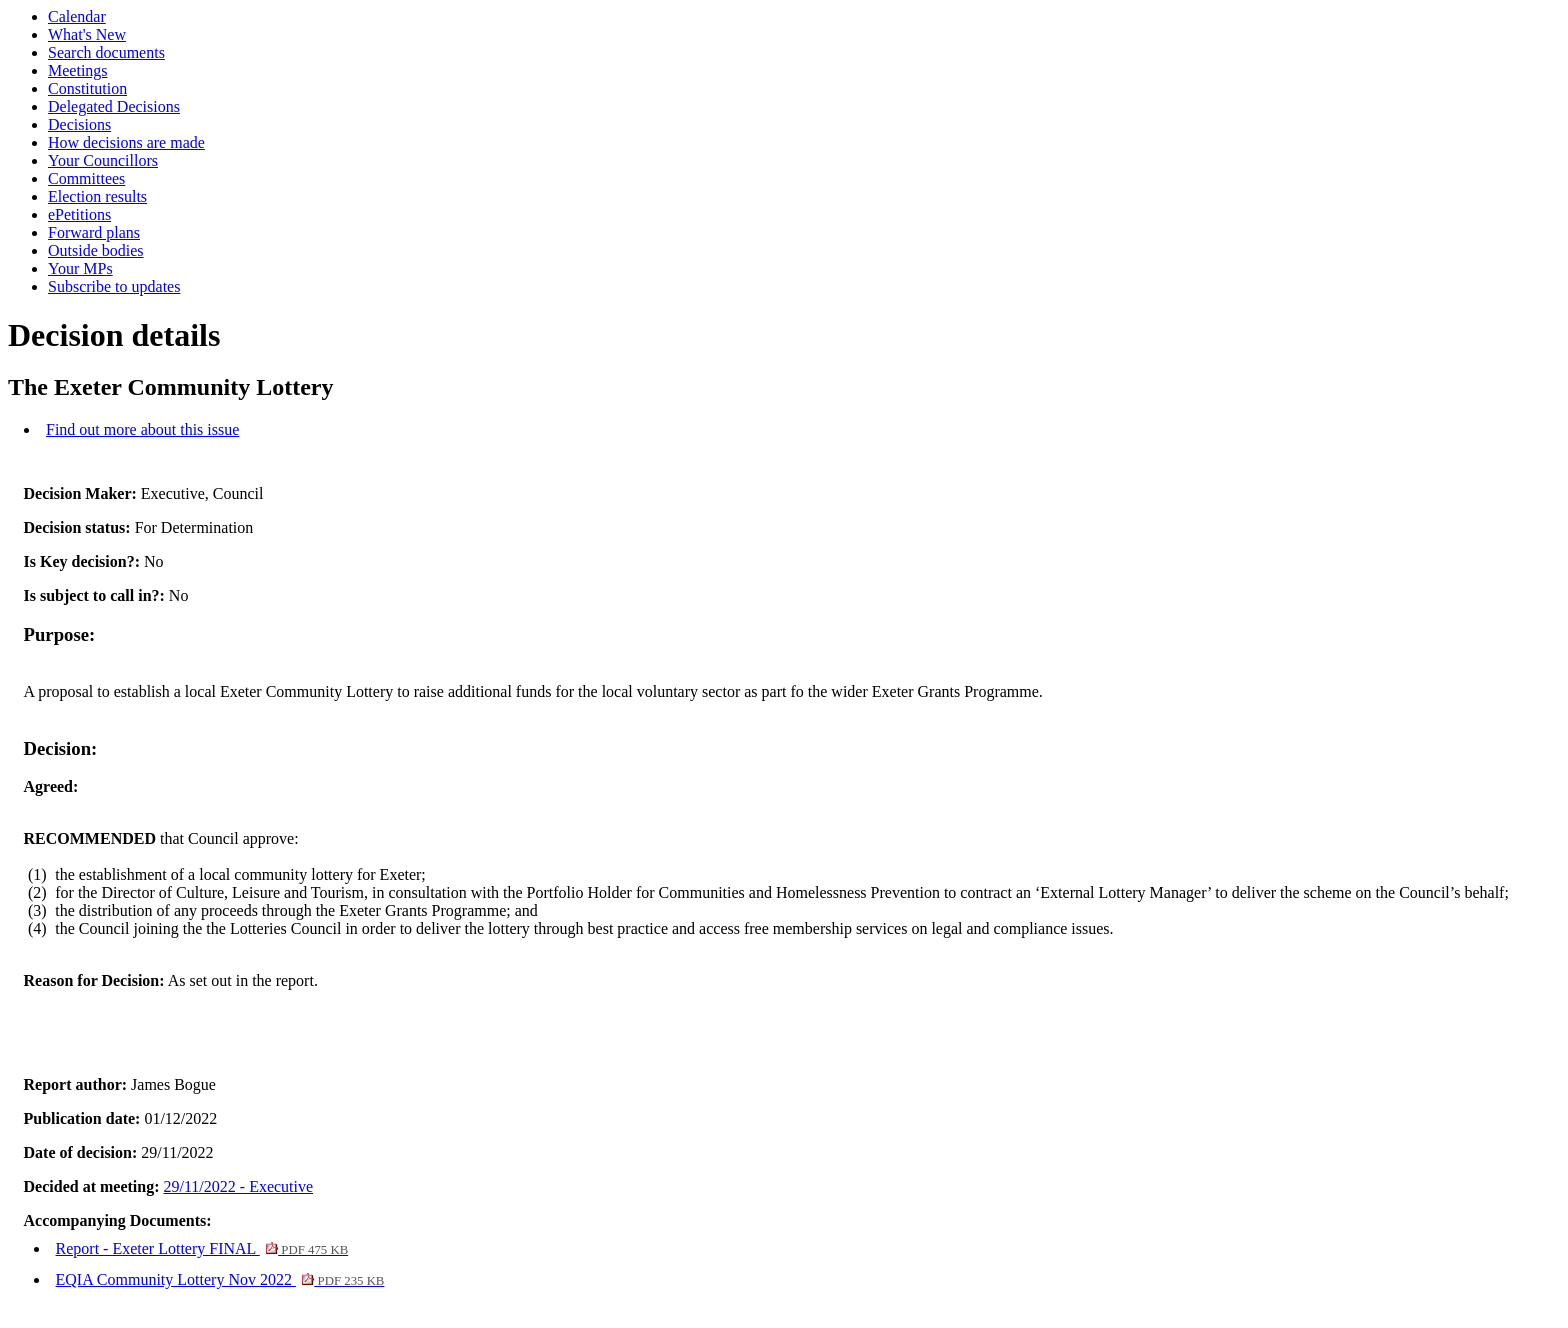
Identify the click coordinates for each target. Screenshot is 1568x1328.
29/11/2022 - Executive (239, 1186)
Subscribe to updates (114, 286)
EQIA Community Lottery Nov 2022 (220, 1279)
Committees (86, 178)
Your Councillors (103, 160)
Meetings (78, 70)
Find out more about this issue (142, 429)
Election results (97, 196)
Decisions (79, 124)
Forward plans (94, 232)
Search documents (106, 52)
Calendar (77, 16)
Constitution (87, 88)
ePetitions (79, 214)
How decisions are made (126, 142)
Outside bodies (96, 250)
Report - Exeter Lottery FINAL (202, 1248)
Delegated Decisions (114, 106)
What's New (87, 34)
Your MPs (80, 268)
